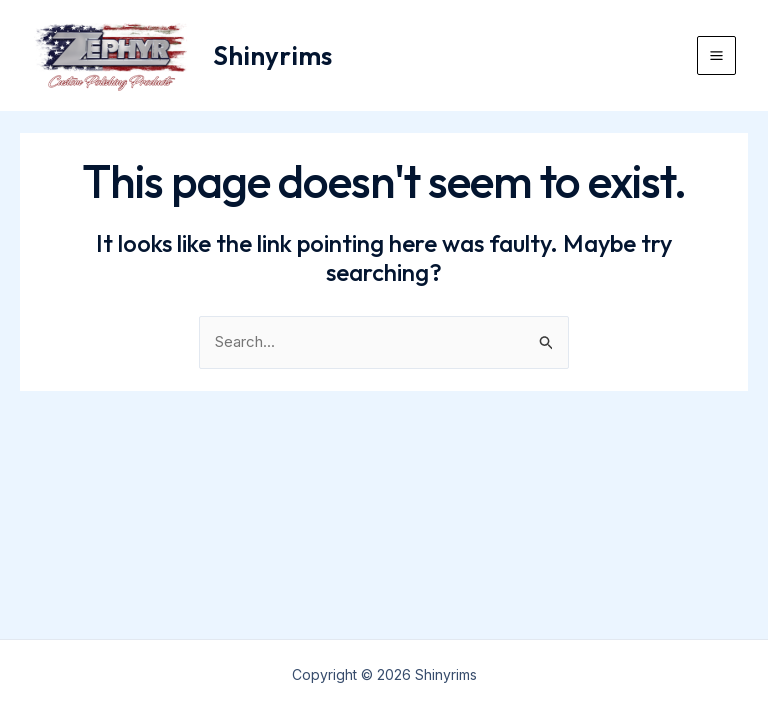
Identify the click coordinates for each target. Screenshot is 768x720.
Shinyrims (272, 55)
